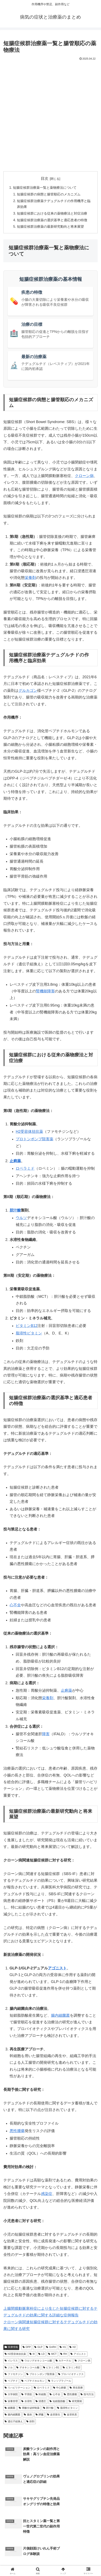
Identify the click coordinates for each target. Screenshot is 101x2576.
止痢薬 (15, 1162)
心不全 (15, 1606)
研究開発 (75, 2402)
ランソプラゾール (59, 2382)
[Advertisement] (50, 114)
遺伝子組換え (14, 2422)
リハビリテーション (17, 2388)
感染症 (46, 2195)
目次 (44, 178)
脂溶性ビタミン (67, 2408)
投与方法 (87, 2395)
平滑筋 (26, 2395)
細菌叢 (10, 2408)
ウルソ (21, 1219)
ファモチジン (14, 2375)
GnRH (51, 2348)
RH (63, 2355)
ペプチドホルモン (33, 2382)
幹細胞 (41, 2395)
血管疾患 (70, 2415)
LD (41, 2355)
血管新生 (53, 2415)
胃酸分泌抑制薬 (29, 2408)
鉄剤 (30, 2422)
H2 (72, 2348)
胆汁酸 (15, 1211)
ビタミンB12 (26, 1327)
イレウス (11, 2361)
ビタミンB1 (51, 2368)
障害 (46, 1735)
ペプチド (11, 2382)
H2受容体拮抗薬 (29, 1133)
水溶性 (26, 2402)
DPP (27, 2348)
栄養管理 (11, 2402)
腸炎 (28, 2415)
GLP (38, 2348)
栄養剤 (30, 579)
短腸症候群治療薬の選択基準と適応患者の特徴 (52, 221)
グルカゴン (27, 692)
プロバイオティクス (71, 2375)
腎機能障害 (45, 992)
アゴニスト (57, 1969)
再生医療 (76, 2388)
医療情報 (11, 2348)
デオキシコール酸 (28, 2368)
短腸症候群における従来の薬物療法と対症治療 (52, 214)
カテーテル (63, 2361)
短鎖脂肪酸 (57, 2402)
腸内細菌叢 (60, 2016)
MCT (52, 2355)
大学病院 (11, 2395)
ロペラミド (25, 1169)
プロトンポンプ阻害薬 (34, 1140)
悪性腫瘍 (17, 2132)
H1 (63, 2348)
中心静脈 (59, 2388)
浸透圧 (41, 2402)
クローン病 (84, 477)
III (32, 2355)
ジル (9, 2368)
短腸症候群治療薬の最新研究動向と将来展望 (50, 228)
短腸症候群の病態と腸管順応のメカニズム (49, 194)
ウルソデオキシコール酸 (36, 2361)
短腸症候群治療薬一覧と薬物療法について (45, 188)
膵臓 (40, 2415)
